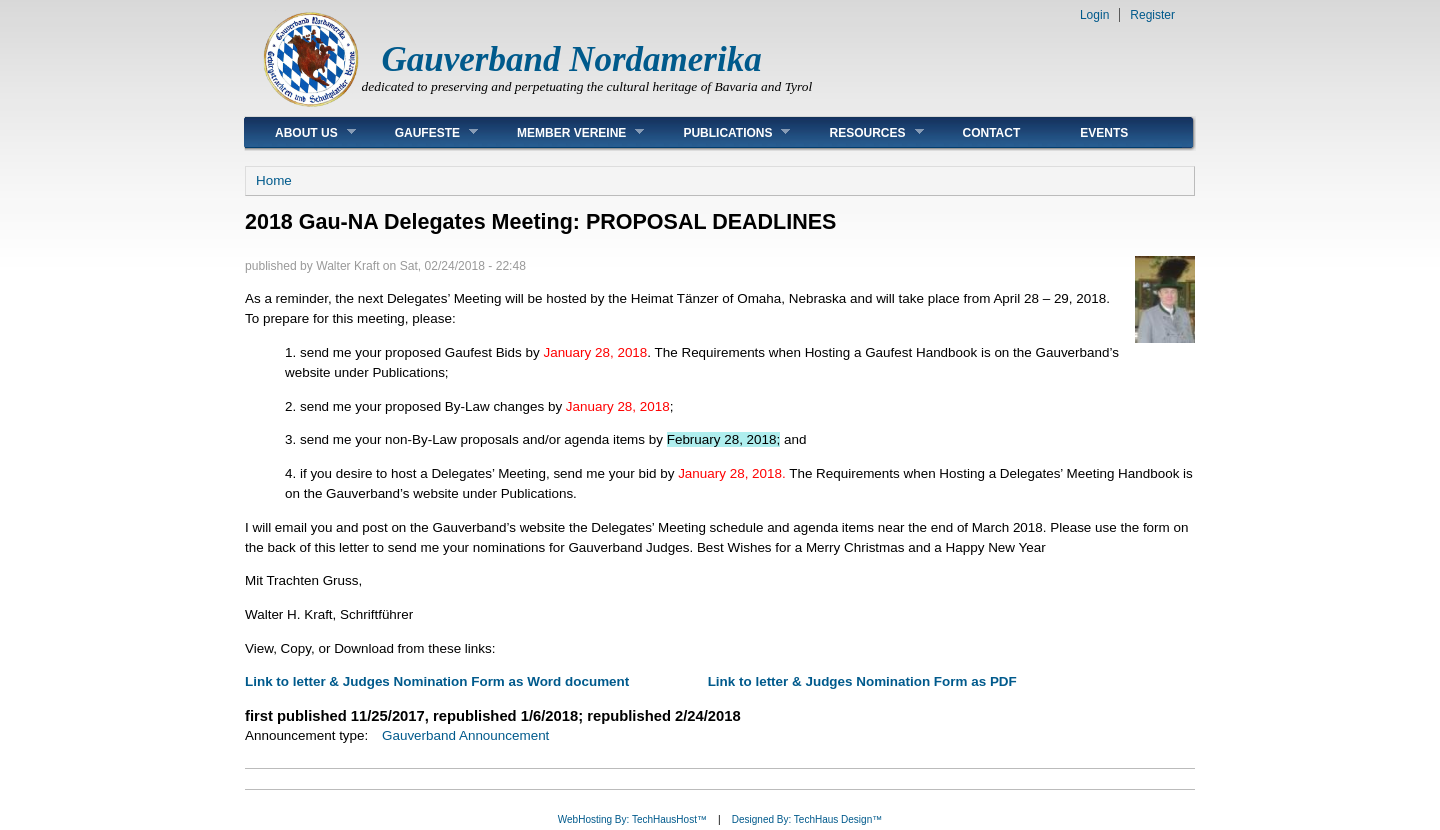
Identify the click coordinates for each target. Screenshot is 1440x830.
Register (1152, 15)
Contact (992, 133)
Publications (721, 132)
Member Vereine (565, 132)
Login (1094, 15)
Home (274, 180)
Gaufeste (421, 132)
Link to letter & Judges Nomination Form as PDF (862, 681)
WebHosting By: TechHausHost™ (632, 819)
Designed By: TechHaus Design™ (807, 819)
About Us (300, 132)
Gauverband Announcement (465, 735)
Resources (861, 132)
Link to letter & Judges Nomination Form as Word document (439, 681)
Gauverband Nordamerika (572, 59)
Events (1104, 133)
